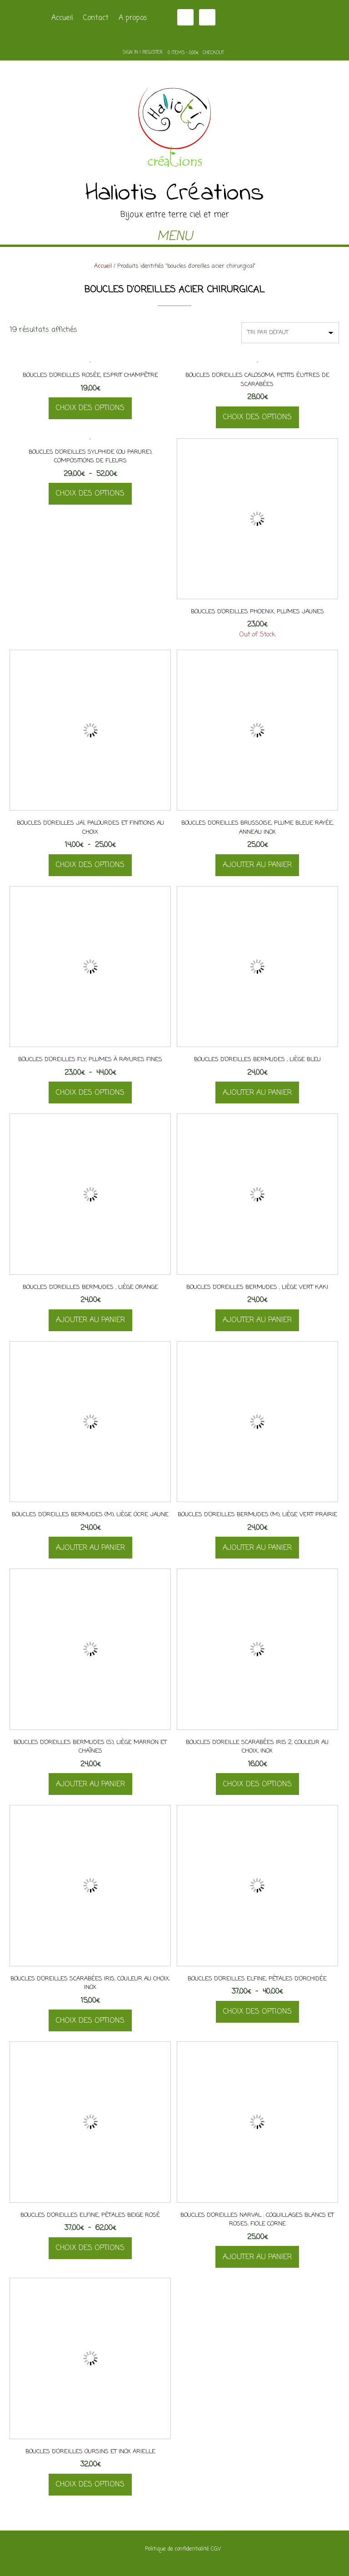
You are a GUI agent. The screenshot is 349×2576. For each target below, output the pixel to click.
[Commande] (290, 332)
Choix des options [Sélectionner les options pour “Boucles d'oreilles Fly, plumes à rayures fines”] (90, 1093)
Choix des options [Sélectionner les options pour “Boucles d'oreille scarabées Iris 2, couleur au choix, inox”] (257, 1784)
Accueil (62, 18)
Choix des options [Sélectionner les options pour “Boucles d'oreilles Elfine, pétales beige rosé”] (90, 2248)
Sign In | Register (143, 52)
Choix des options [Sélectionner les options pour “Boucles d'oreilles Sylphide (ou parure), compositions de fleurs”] (90, 493)
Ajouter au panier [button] (257, 865)
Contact (96, 18)
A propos (133, 18)
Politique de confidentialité (177, 2549)
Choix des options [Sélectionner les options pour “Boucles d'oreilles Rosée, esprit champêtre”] (90, 408)
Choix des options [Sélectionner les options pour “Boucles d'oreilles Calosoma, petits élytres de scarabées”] (257, 417)
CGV (216, 2549)
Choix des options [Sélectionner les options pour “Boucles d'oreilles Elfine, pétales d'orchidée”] (257, 2011)
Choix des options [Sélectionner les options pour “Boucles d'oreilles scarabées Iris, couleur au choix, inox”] (90, 2020)
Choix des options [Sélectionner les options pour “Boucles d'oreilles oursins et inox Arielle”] (90, 2484)
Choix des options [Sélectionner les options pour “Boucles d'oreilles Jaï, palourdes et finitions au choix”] (90, 865)
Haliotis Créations (174, 194)
